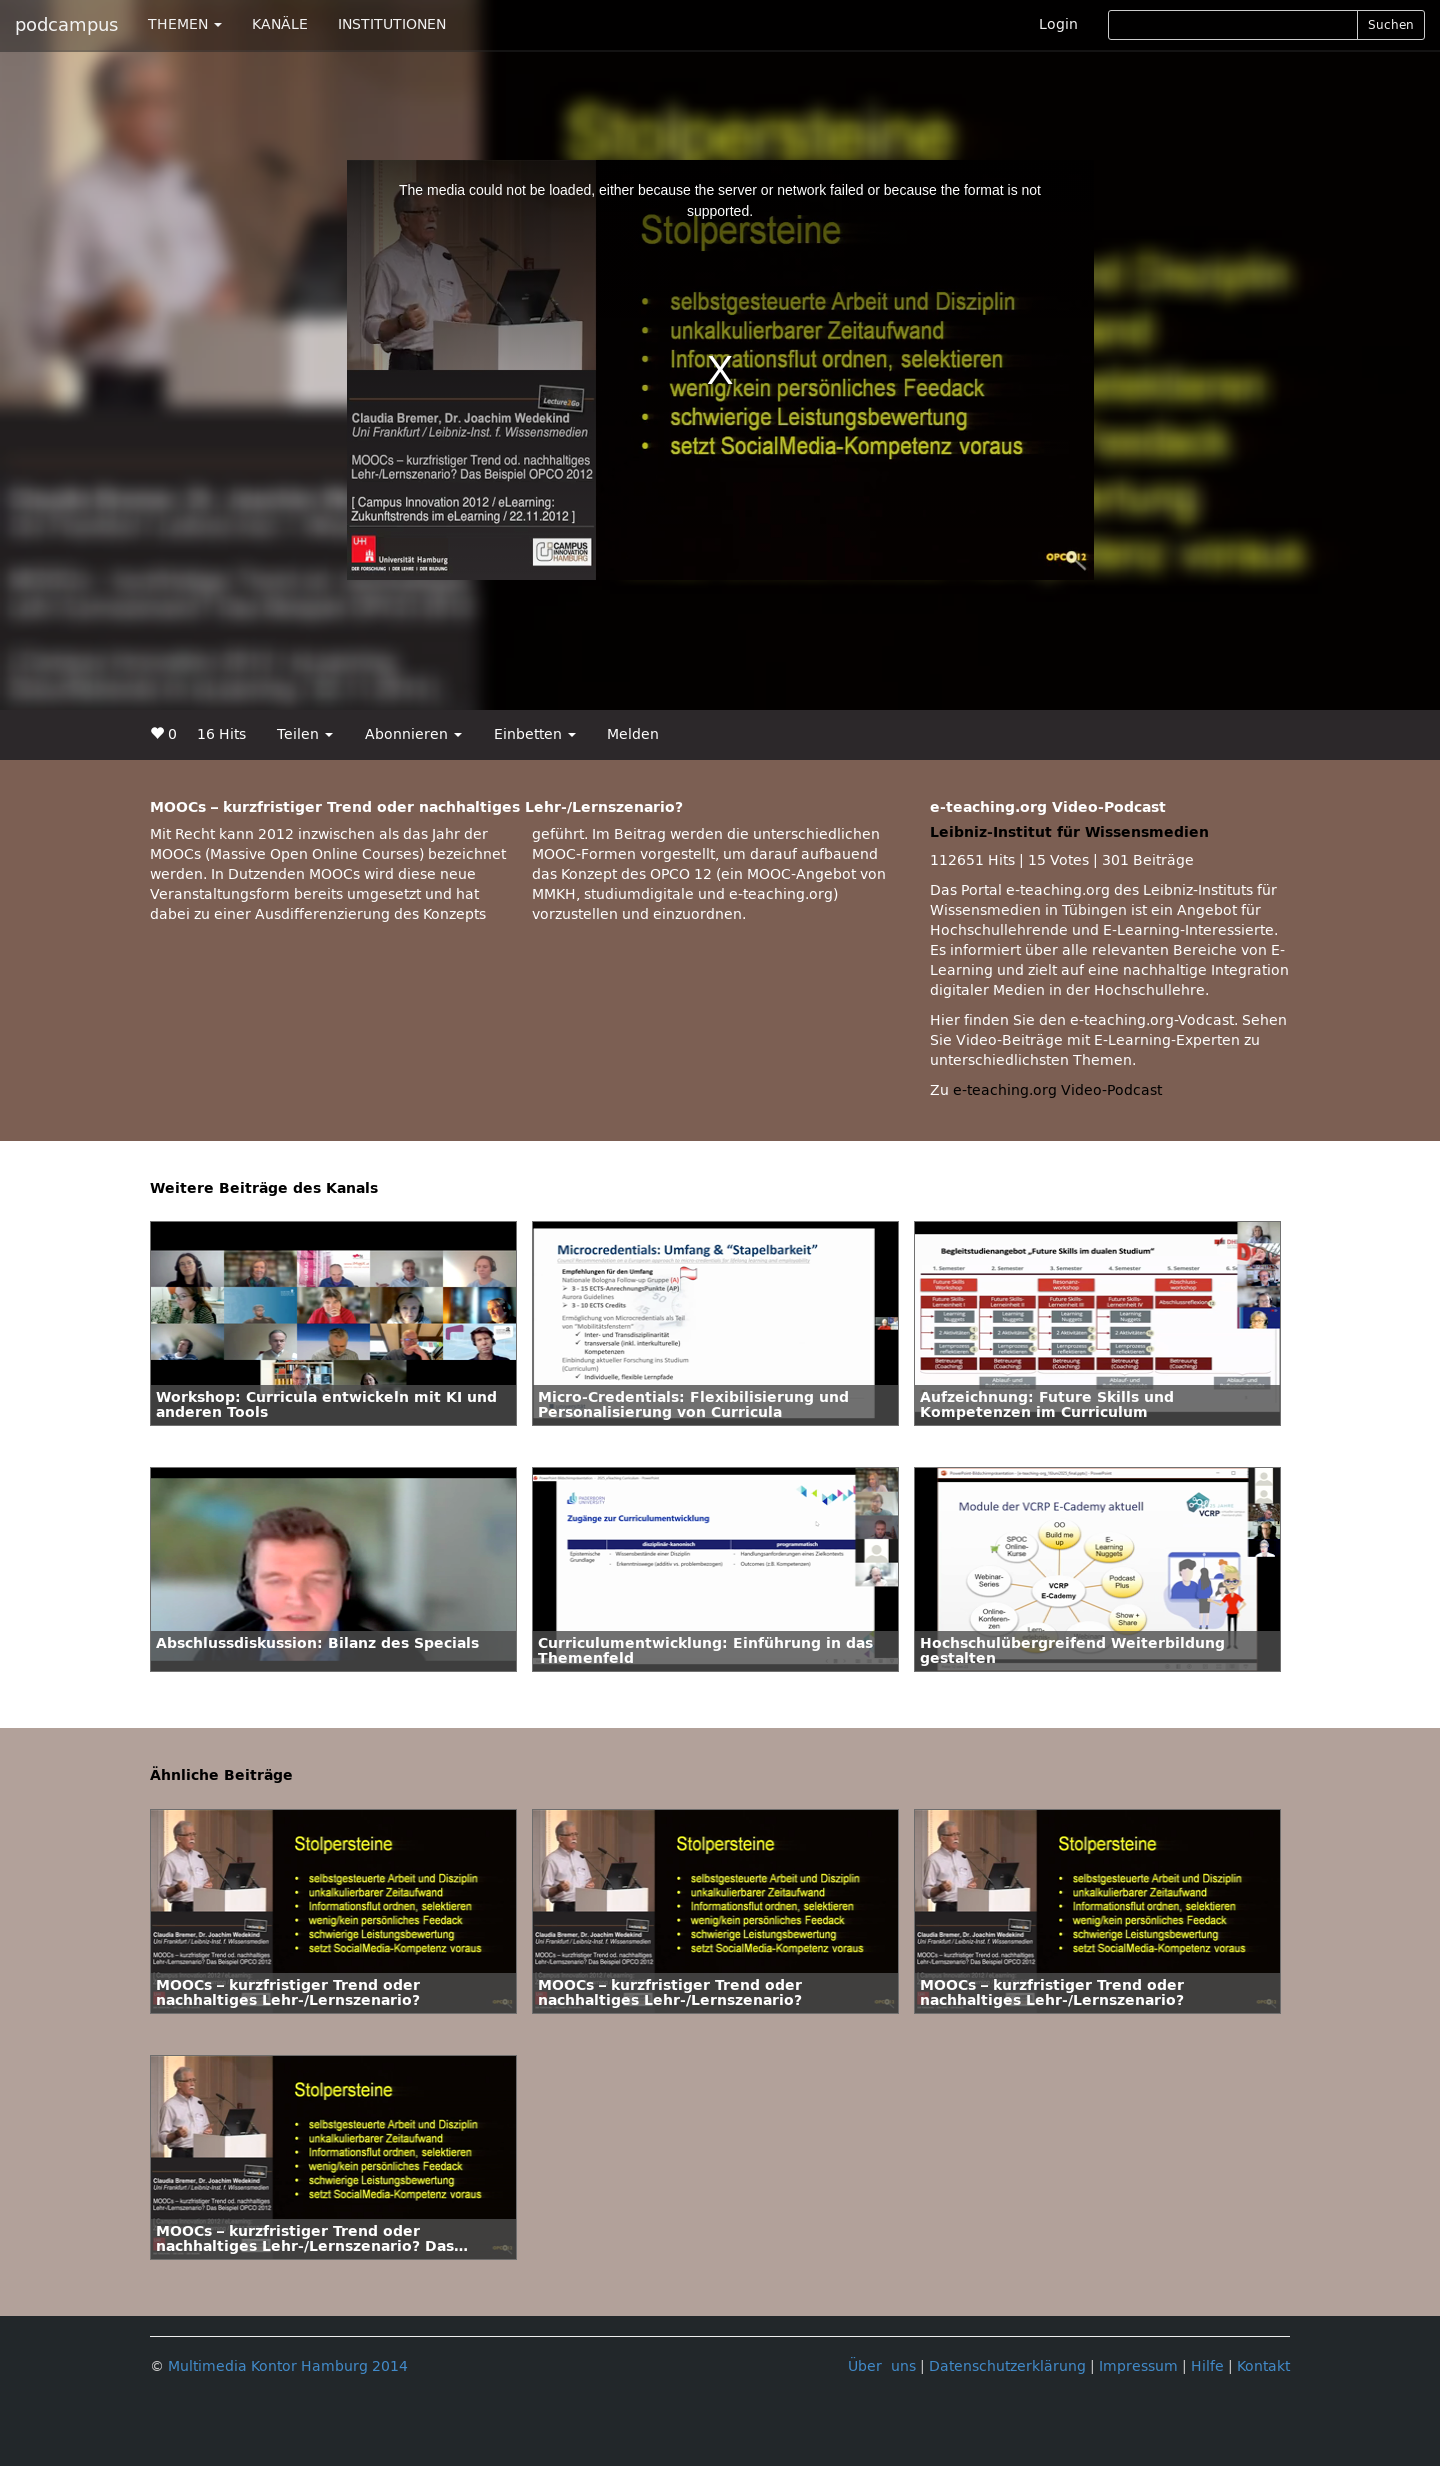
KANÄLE (280, 24)
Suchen (1391, 25)
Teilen (305, 734)
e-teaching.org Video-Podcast (1057, 1090)
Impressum (1138, 2366)
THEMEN (185, 24)
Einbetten (535, 734)
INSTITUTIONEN (392, 24)
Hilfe (1207, 2366)
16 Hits (221, 734)
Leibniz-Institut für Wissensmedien (1069, 832)
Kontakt (1263, 2366)
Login (1058, 24)
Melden (633, 734)
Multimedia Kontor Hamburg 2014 (288, 2366)
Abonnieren (413, 734)
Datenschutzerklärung (1007, 2366)
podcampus (66, 25)
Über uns (882, 2366)
